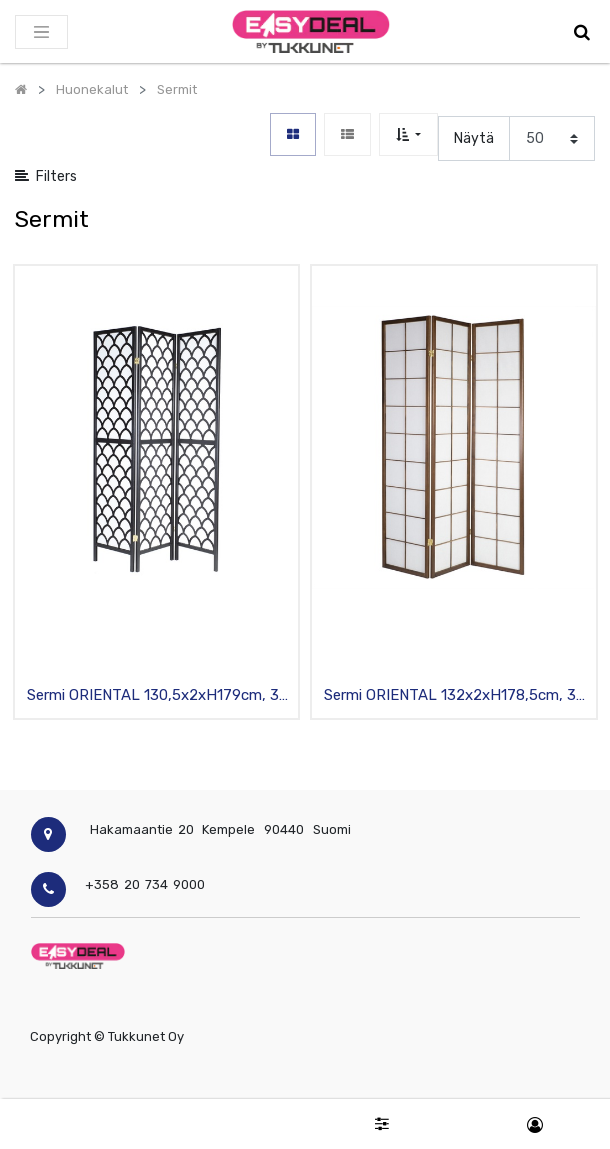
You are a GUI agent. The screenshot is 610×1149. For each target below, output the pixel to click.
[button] (408, 134)
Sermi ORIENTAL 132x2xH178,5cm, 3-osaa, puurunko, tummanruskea (453, 696)
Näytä (474, 138)
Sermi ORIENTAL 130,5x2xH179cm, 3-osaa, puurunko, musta (156, 696)
